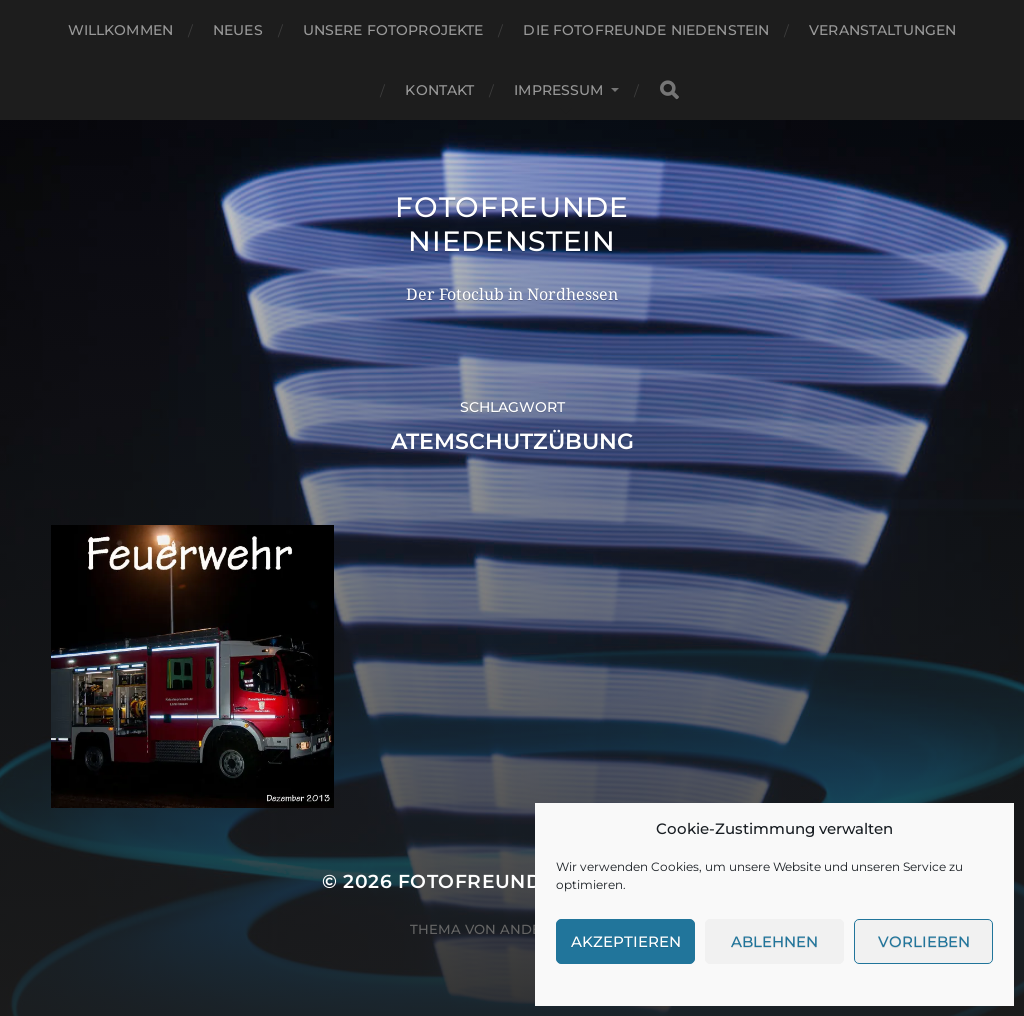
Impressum (558, 90)
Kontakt (439, 90)
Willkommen (120, 30)
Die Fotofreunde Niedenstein (646, 30)
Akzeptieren (626, 941)
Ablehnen (774, 941)
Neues (238, 30)
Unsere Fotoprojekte (393, 30)
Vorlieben (924, 941)
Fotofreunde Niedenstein (512, 224)
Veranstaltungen (882, 30)
